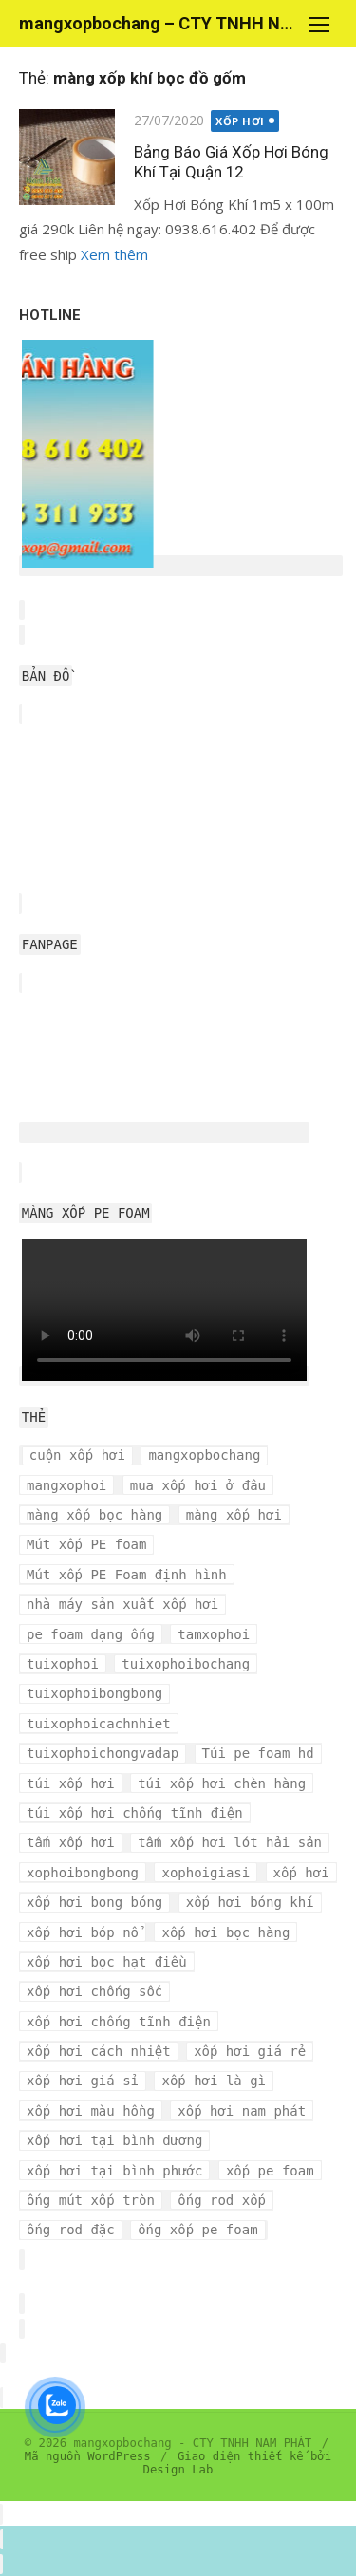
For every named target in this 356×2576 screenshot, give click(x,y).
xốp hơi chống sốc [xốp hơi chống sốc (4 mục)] (94, 1991)
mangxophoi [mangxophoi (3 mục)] (66, 1485)
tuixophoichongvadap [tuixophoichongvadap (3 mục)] (102, 1753)
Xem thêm (114, 254)
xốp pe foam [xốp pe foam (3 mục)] (270, 2170)
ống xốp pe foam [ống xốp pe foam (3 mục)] (197, 2229)
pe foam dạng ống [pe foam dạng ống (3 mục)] (91, 1634)
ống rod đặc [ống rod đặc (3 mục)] (71, 2229)
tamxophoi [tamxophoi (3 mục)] (214, 1634)
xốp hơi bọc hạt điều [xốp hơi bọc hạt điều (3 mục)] (107, 1961)
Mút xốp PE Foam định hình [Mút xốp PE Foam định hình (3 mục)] (127, 1574)
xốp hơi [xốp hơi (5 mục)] (301, 1872)
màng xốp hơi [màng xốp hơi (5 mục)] (234, 1514)
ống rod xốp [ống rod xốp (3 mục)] (222, 2200)
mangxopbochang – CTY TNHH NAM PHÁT (159, 23)
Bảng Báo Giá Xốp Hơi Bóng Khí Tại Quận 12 (231, 161)
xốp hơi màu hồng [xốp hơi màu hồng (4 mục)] (91, 2111)
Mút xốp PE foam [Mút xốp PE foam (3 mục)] (86, 1544)
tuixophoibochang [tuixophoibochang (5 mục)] (186, 1663)
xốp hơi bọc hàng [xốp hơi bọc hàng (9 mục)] (225, 1932)
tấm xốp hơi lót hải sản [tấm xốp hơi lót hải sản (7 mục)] (230, 1842)
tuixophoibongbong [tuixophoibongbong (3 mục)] (94, 1693)
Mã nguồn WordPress (88, 2456)
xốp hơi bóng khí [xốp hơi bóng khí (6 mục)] (250, 1902)
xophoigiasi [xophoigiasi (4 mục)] (205, 1872)
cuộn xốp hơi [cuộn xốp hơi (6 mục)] (77, 1455)
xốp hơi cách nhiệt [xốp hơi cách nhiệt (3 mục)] (99, 2051)
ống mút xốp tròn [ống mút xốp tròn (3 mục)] (91, 2200)
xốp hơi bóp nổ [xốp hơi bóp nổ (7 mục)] (83, 1932)
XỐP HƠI (240, 121)
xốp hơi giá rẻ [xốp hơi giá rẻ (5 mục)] (250, 2051)
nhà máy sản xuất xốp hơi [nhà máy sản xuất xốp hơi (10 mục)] (122, 1604)
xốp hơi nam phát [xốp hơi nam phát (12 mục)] (242, 2111)
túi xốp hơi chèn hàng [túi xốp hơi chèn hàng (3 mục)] (222, 1783)
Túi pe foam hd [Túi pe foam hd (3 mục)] (258, 1753)
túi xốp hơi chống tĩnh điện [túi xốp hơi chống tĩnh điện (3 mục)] (135, 1812)
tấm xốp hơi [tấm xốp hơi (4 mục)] (71, 1842)
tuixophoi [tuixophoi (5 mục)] (63, 1663)
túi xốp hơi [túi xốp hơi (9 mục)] (71, 1783)
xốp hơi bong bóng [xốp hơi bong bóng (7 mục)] (94, 1902)
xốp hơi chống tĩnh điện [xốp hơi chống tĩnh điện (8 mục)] (119, 2021)
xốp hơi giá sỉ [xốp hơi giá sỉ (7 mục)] (83, 2080)
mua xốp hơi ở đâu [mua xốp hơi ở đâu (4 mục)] (198, 1485)
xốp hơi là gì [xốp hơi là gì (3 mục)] (213, 2080)
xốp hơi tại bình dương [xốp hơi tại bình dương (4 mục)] (114, 2140)
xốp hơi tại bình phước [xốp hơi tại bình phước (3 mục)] (114, 2170)
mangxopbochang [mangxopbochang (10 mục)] (204, 1455)
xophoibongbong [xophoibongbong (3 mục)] (83, 1872)
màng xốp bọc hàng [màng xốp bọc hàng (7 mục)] (94, 1514)
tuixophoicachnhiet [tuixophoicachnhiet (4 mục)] (99, 1723)
